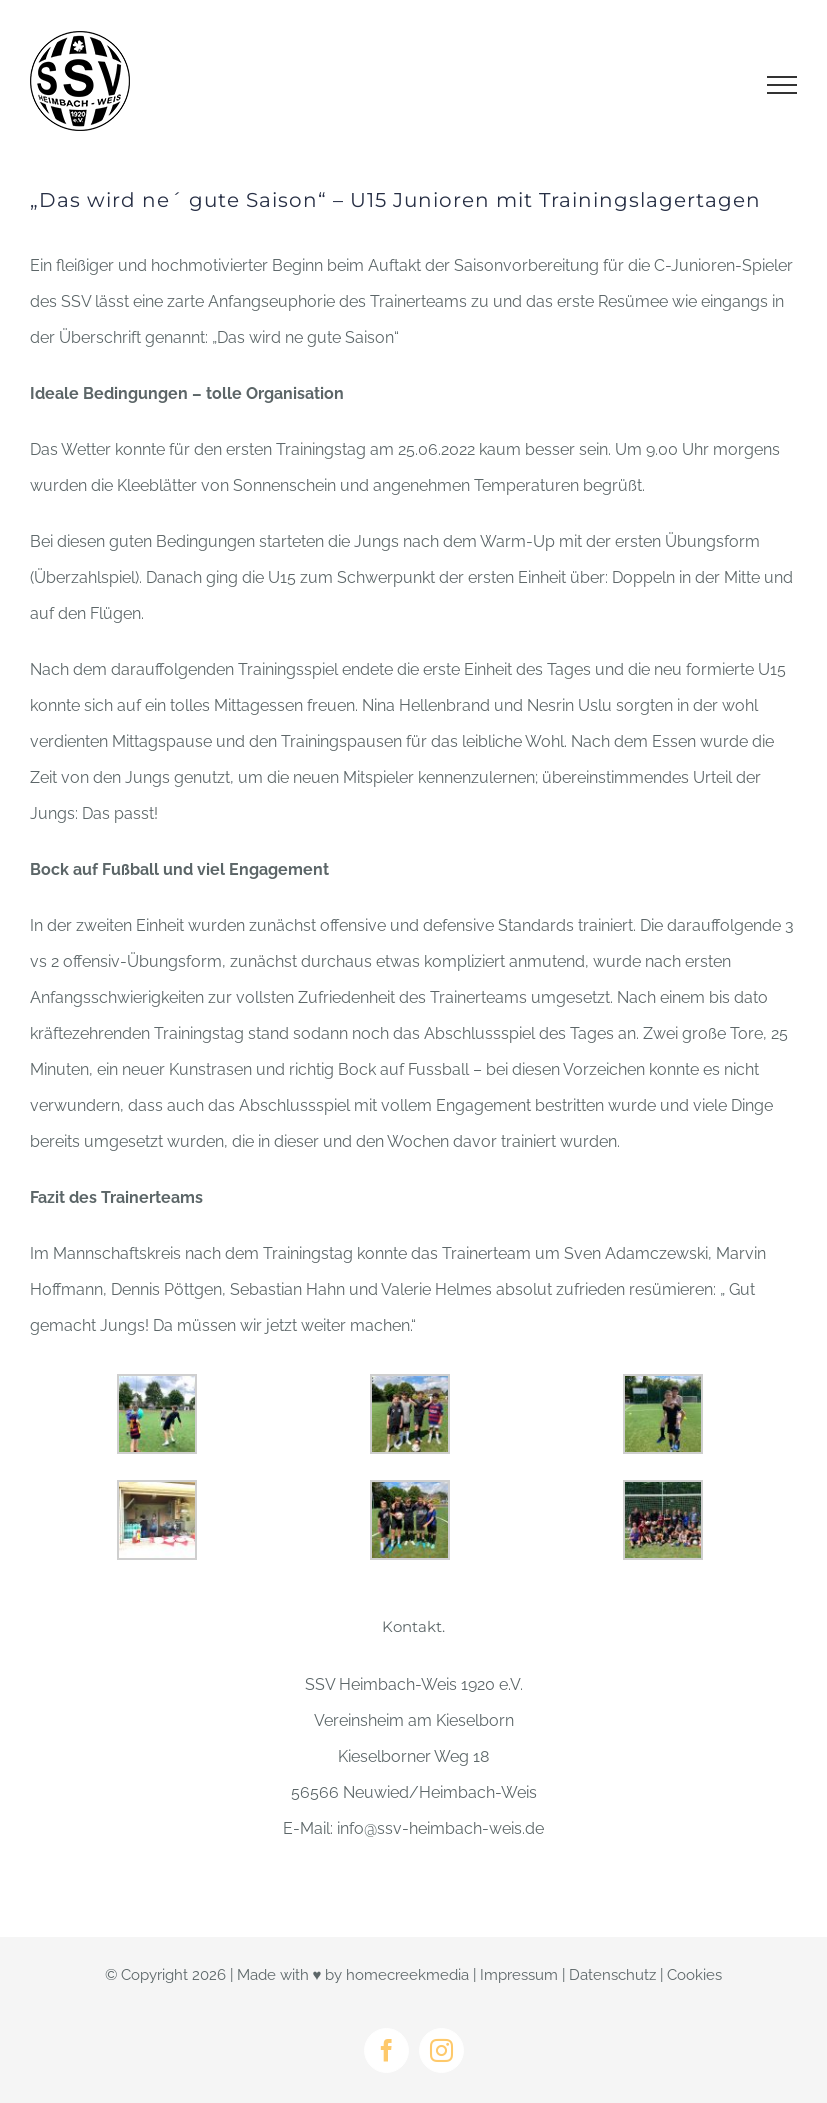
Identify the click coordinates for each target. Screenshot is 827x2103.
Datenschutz (612, 1975)
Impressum (519, 1975)
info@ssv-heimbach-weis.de (440, 1828)
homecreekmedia (407, 1975)
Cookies (694, 1975)
